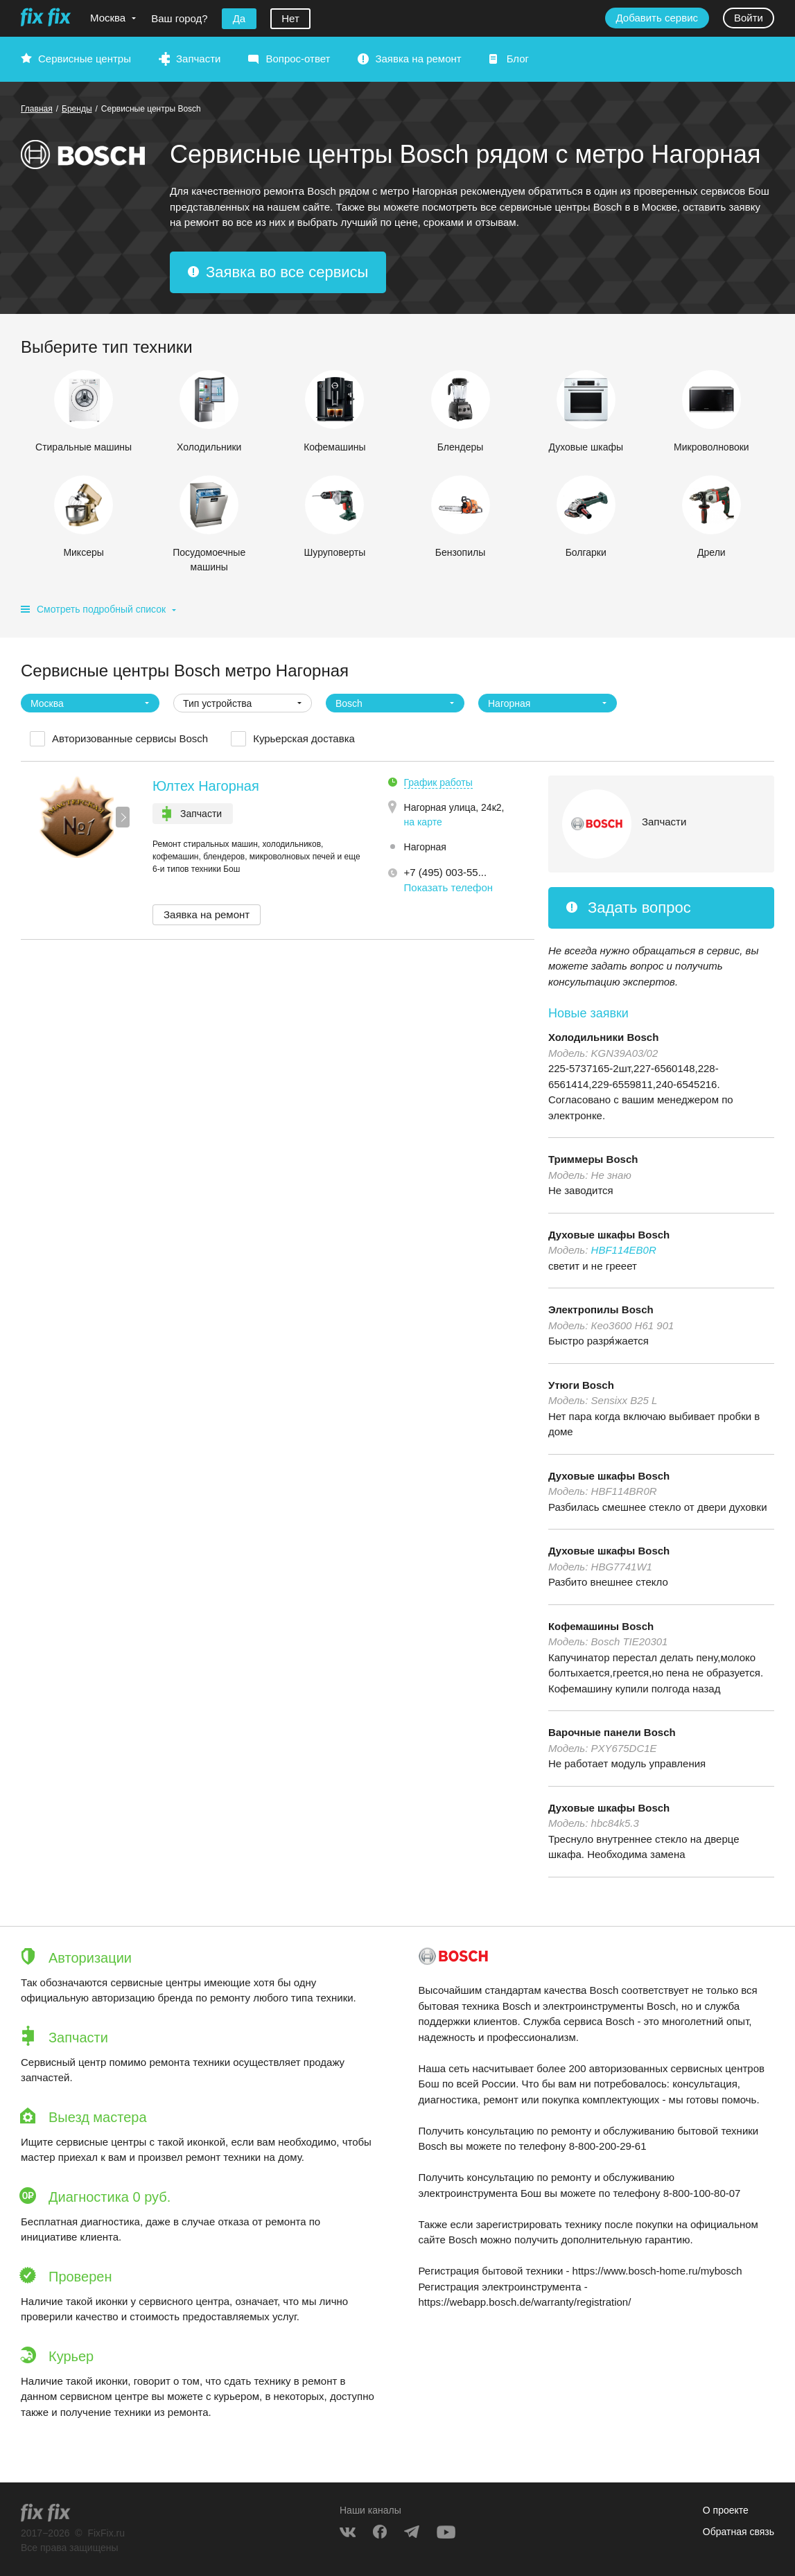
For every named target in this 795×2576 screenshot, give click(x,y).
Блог (518, 58)
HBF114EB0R (623, 1250)
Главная (37, 109)
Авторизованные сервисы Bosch (130, 738)
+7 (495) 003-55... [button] (445, 872)
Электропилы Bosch (601, 1309)
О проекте (726, 2510)
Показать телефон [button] (448, 887)
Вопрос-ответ (297, 58)
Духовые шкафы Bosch (609, 1235)
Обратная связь (738, 2531)
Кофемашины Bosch (601, 1626)
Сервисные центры (84, 58)
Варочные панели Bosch (612, 1732)
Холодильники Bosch (603, 1037)
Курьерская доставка (304, 738)
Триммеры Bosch (593, 1159)
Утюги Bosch (581, 1385)
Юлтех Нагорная (205, 786)
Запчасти (198, 58)
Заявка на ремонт (418, 58)
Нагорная (425, 846)
